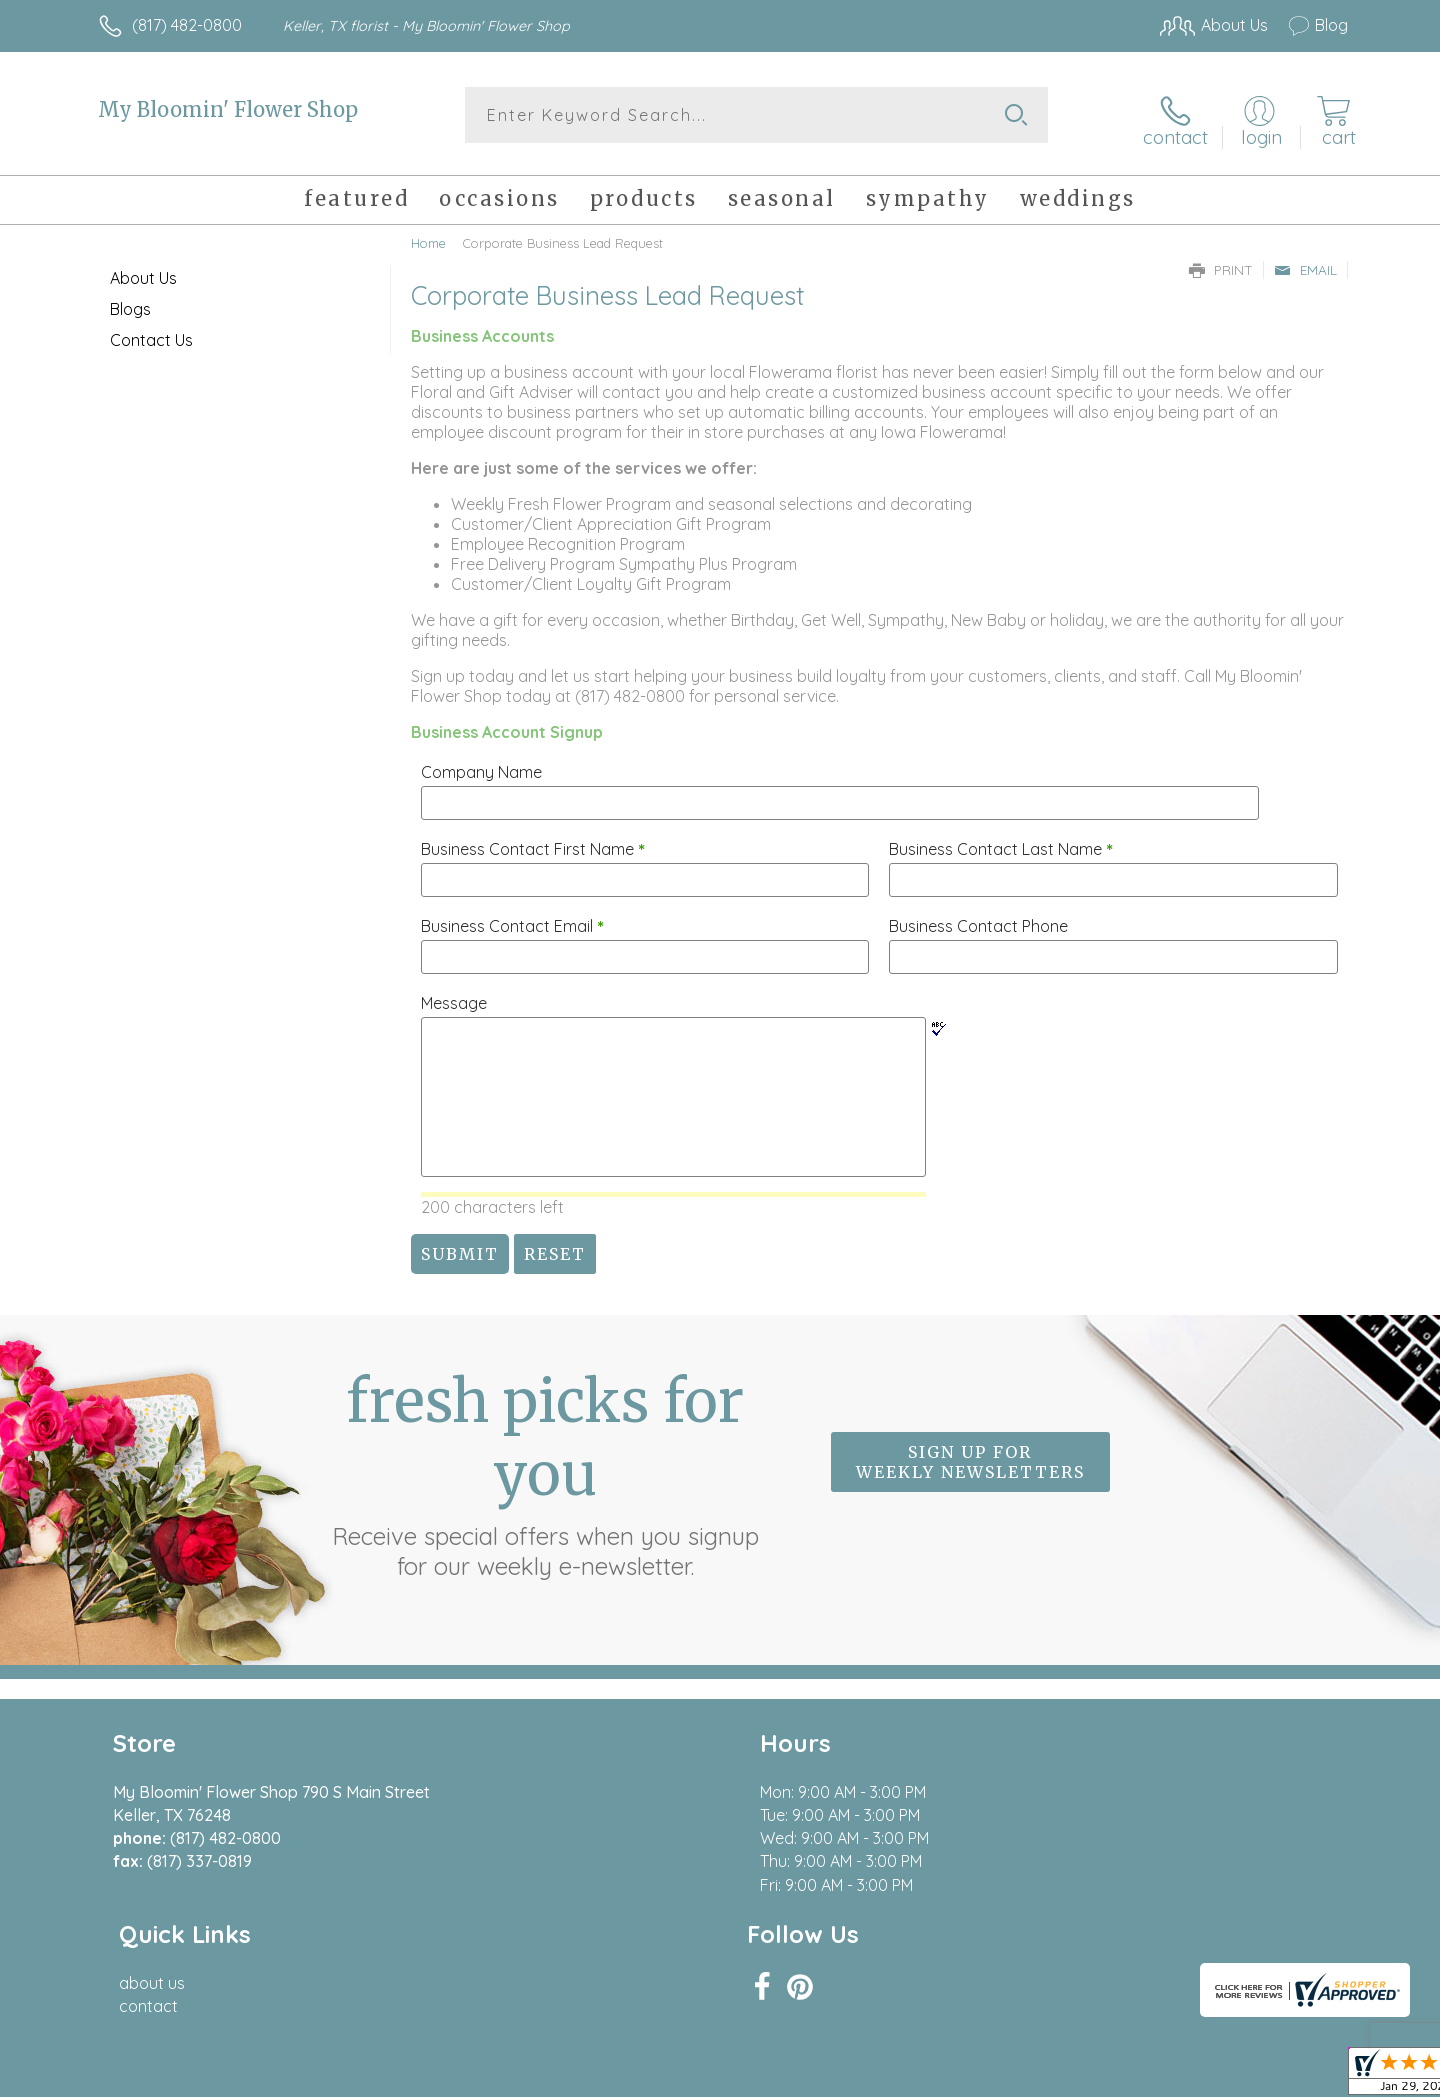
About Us (143, 270)
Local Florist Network (1171, 2076)
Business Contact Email (512, 918)
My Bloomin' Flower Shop (228, 109)
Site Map (1294, 2076)
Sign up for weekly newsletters (970, 1454)
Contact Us (151, 332)
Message (454, 995)
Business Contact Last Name (1001, 841)
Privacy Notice (1028, 2076)
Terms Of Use (910, 2076)
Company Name (481, 764)
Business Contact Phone (978, 918)
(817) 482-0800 (187, 25)
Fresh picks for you (545, 1466)
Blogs (130, 301)
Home (428, 235)
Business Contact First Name (533, 841)
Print (1221, 262)
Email (1305, 262)
